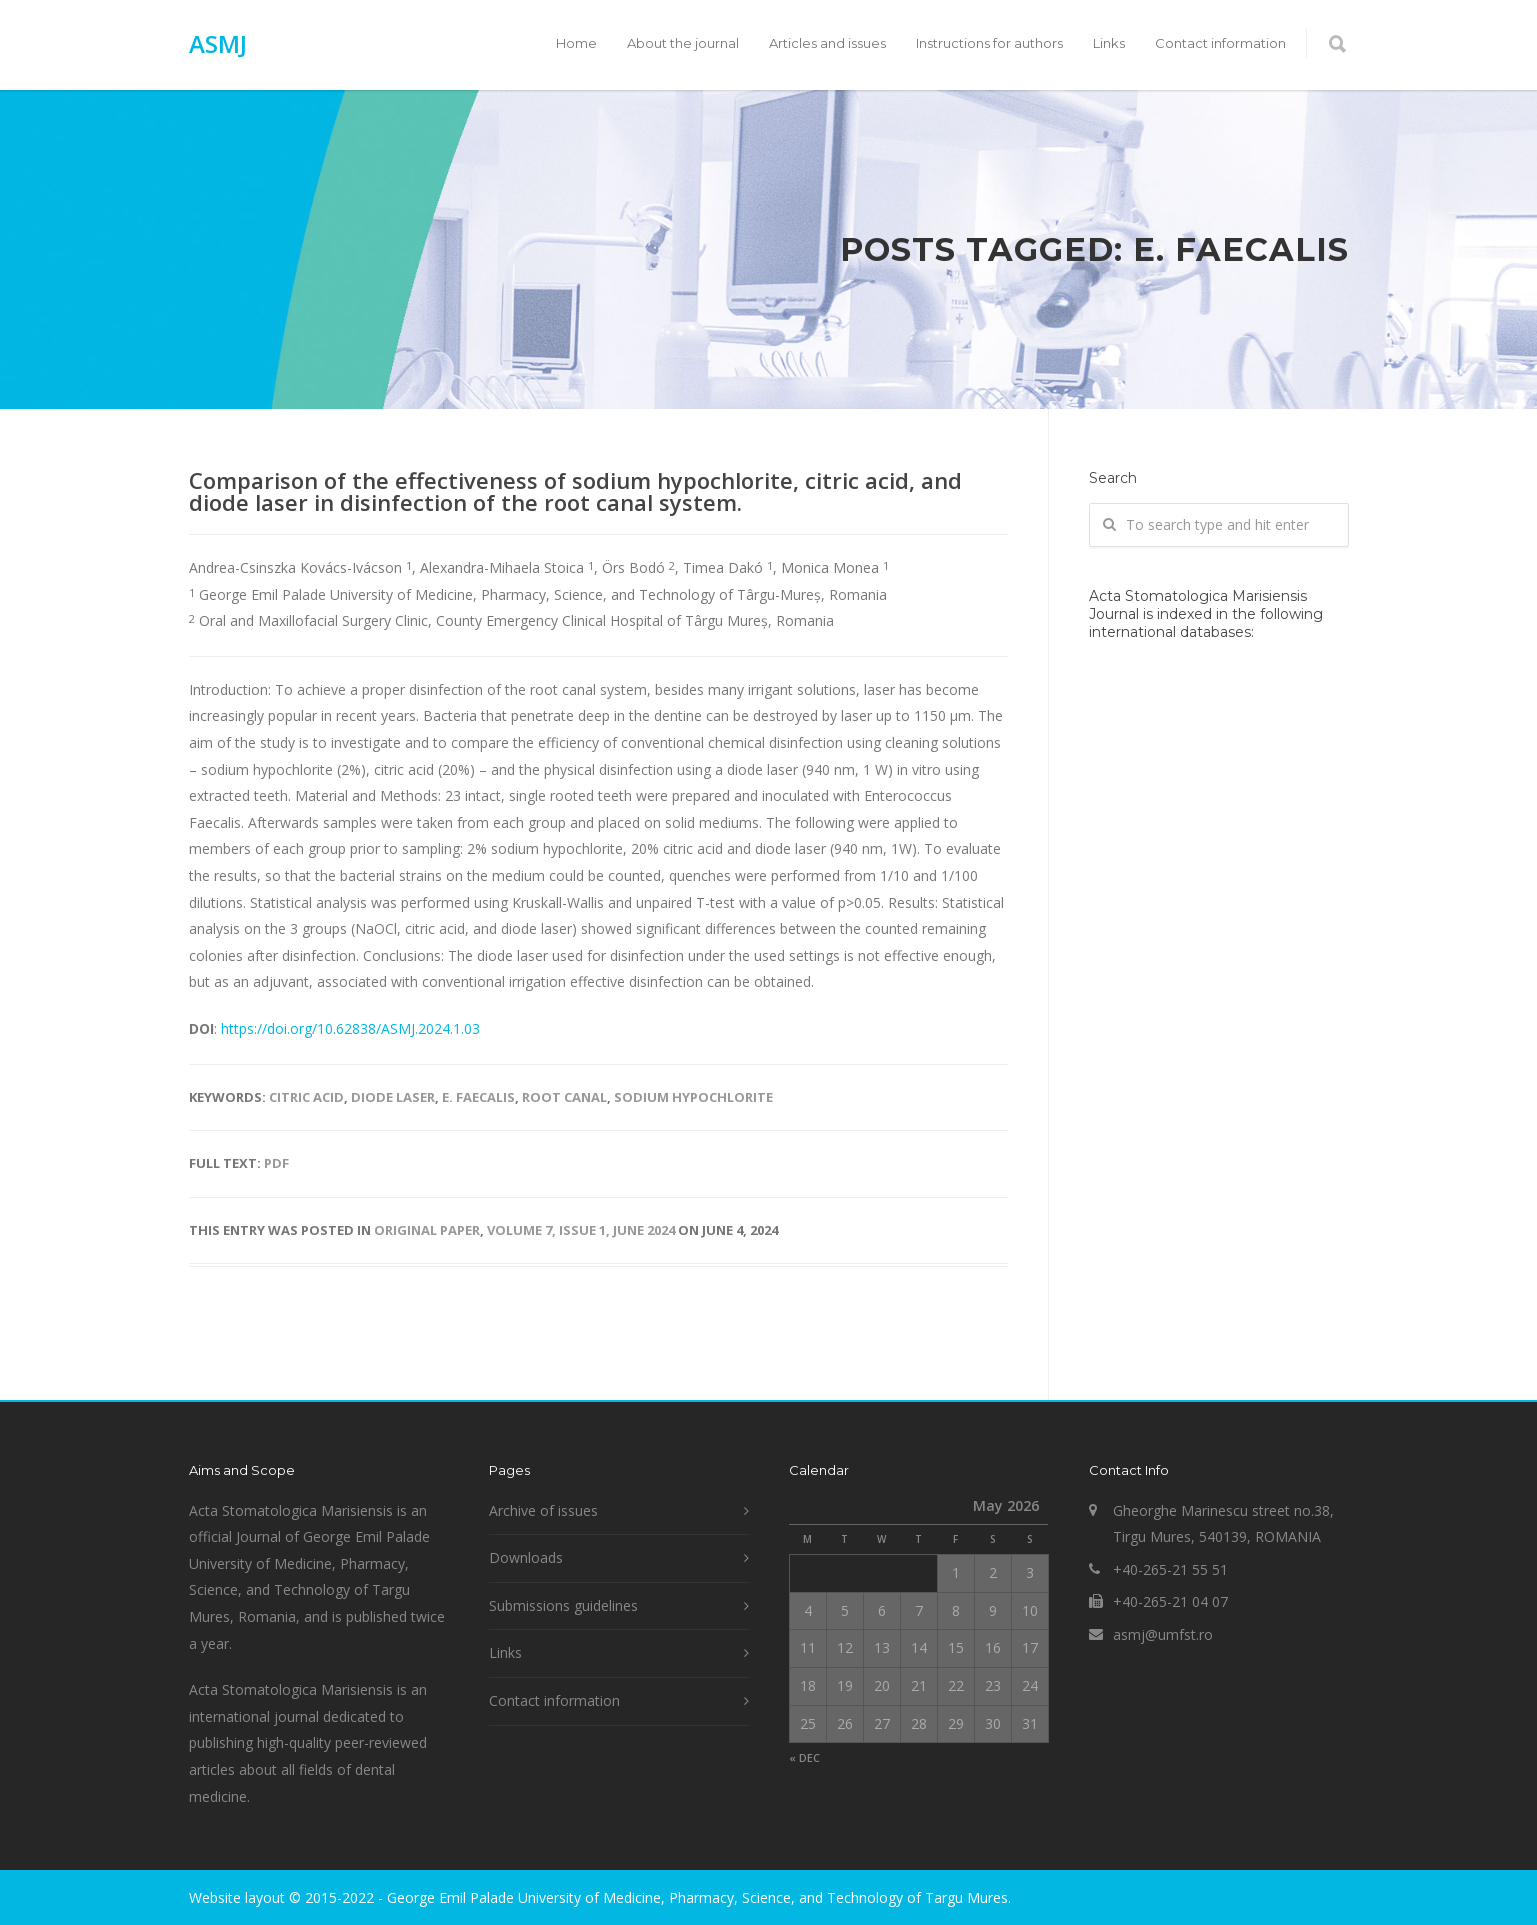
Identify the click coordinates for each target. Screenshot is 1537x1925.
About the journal (683, 43)
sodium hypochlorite (693, 1097)
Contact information (1220, 43)
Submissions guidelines (563, 1605)
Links (1109, 43)
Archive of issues (543, 1510)
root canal (564, 1097)
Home (576, 43)
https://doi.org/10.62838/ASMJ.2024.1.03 (350, 1028)
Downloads (526, 1557)
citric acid (306, 1097)
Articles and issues (827, 43)
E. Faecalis (478, 1097)
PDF (276, 1163)
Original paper (427, 1230)
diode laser (393, 1097)
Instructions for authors (989, 43)
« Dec (804, 1757)
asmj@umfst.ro (1163, 1634)
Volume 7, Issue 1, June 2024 (581, 1230)
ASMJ (218, 43)
